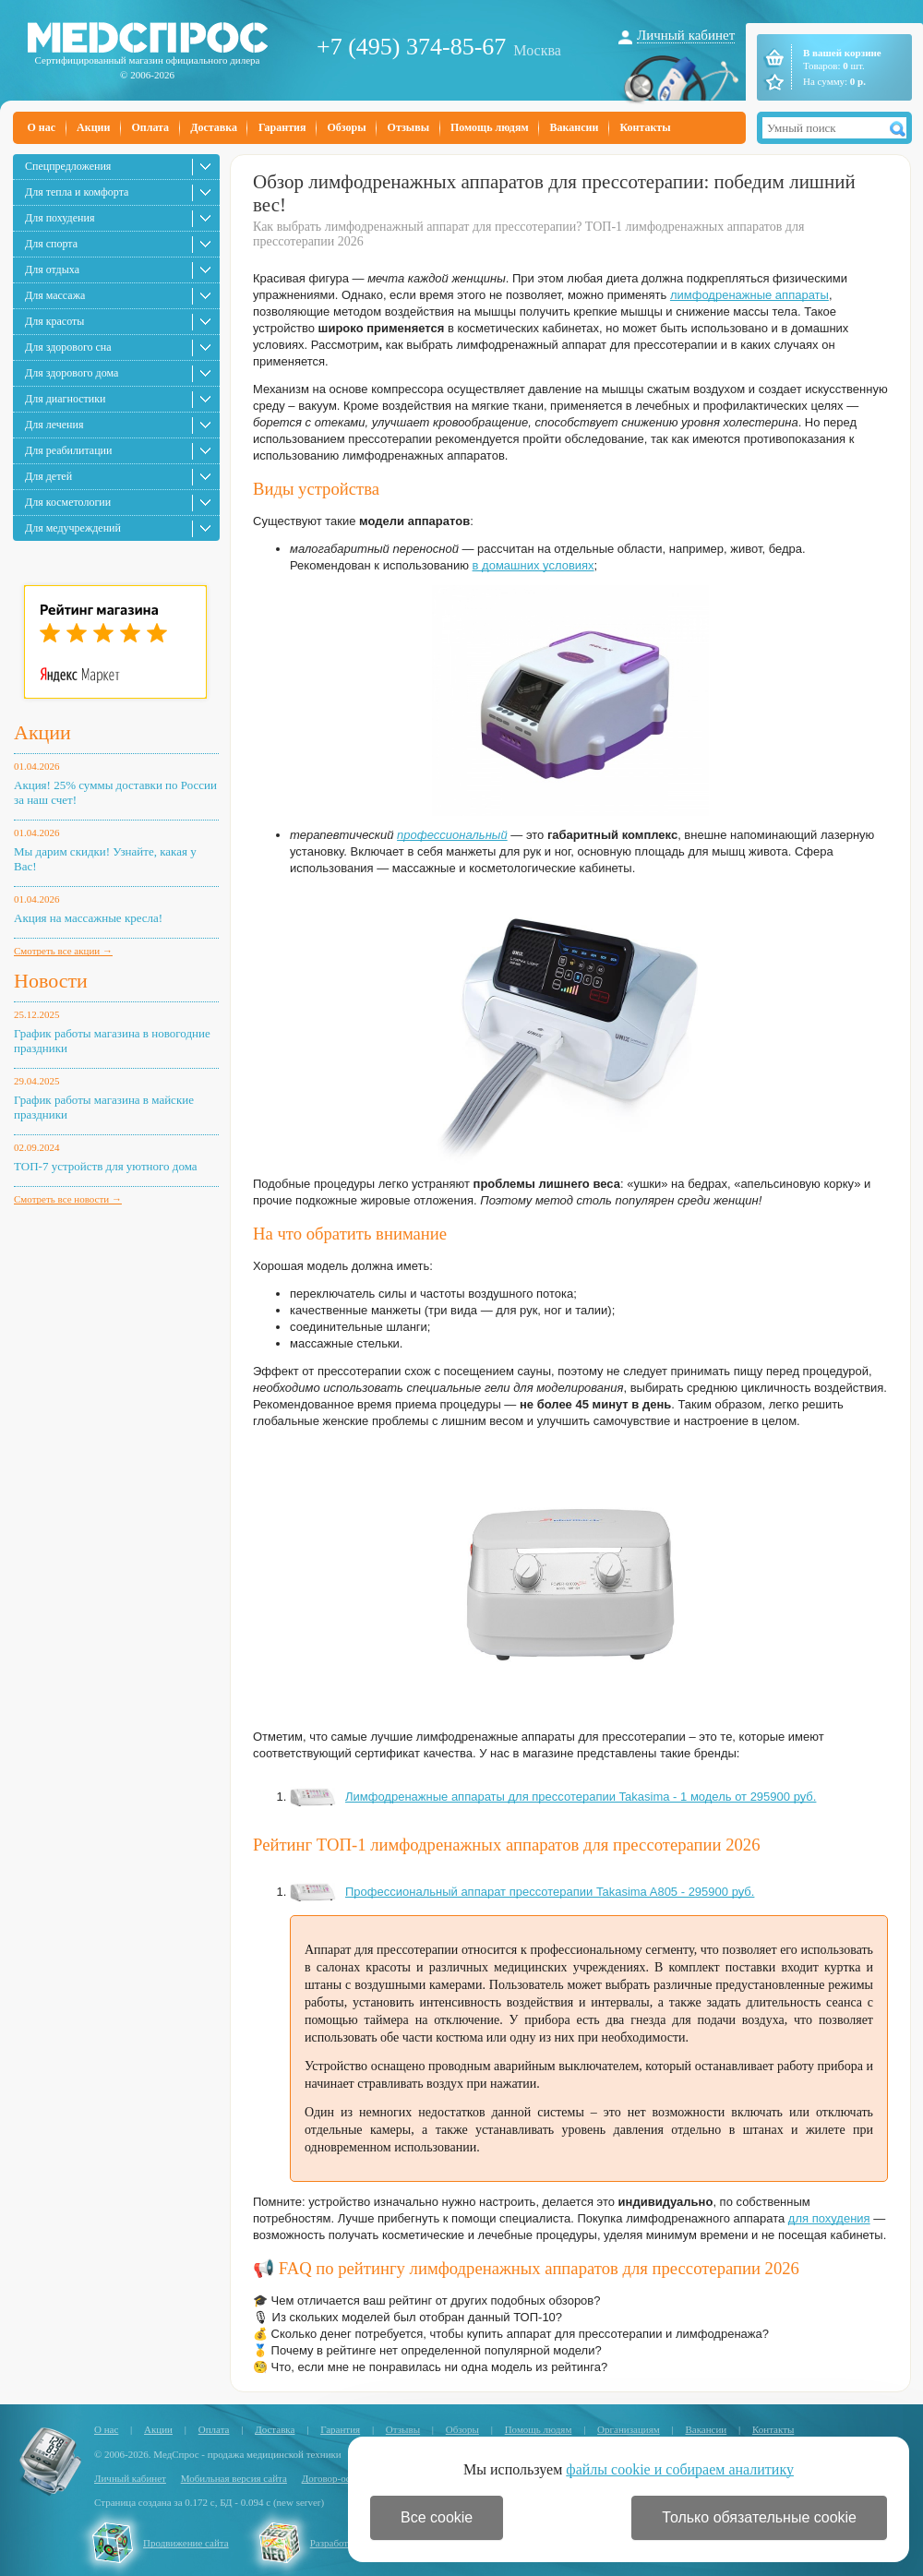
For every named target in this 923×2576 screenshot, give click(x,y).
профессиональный (452, 835)
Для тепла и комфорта (76, 192)
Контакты (644, 127)
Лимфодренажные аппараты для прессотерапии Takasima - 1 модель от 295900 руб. (553, 1796)
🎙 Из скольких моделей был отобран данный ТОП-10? (407, 2317)
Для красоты (54, 321)
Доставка (213, 127)
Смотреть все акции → (63, 950)
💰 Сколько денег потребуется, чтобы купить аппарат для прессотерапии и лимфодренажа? (511, 2334)
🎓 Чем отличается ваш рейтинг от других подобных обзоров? (426, 2300)
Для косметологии (68, 502)
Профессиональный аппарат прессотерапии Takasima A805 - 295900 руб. (522, 1892)
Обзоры (346, 127)
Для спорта (51, 243)
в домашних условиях (533, 565)
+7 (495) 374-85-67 (411, 46)
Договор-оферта (336, 2478)
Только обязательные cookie (759, 2517)
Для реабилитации (68, 450)
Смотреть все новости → (68, 1198)
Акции (93, 127)
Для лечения (54, 424)
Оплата (150, 127)
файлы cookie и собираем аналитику (680, 2469)
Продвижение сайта (186, 2542)
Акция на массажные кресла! (88, 918)
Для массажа (55, 295)
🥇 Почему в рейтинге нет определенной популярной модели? (427, 2350)
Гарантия (282, 127)
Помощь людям (489, 127)
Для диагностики (65, 398)
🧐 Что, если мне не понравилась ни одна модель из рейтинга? (430, 2367)
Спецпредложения (68, 166)
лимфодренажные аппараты (749, 295)
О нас (42, 127)
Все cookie (437, 2517)
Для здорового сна (68, 347)
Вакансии (574, 127)
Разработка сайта (347, 2542)
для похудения (829, 2218)
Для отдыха (52, 269)
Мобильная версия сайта (234, 2478)
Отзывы (408, 127)
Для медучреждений (73, 527)
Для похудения (59, 217)
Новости (51, 980)
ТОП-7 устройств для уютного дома (106, 1166)
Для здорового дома (71, 372)
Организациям (628, 2429)
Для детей (48, 476)
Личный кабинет (686, 35)
